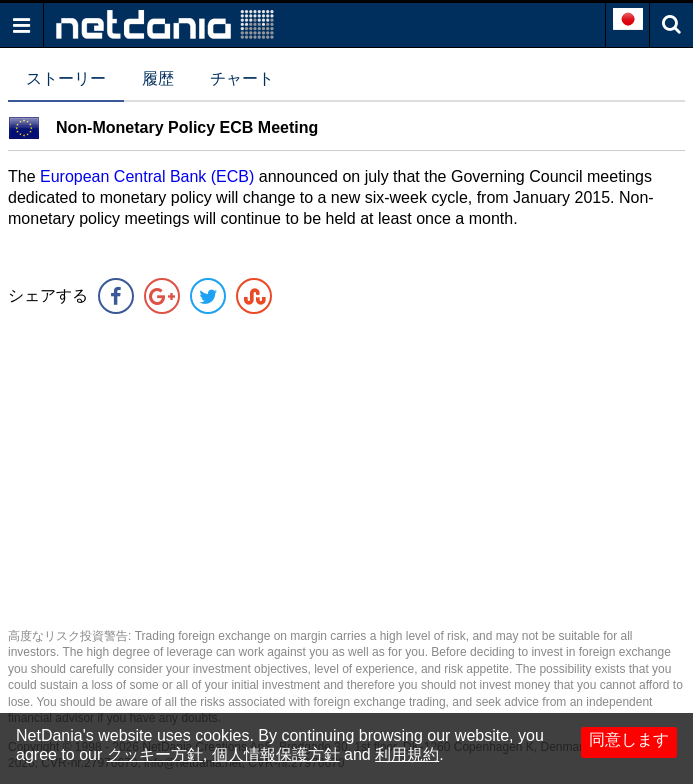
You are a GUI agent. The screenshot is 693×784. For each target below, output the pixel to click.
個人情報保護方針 (276, 754)
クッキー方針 (155, 754)
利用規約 (407, 754)
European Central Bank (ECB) (147, 176)
